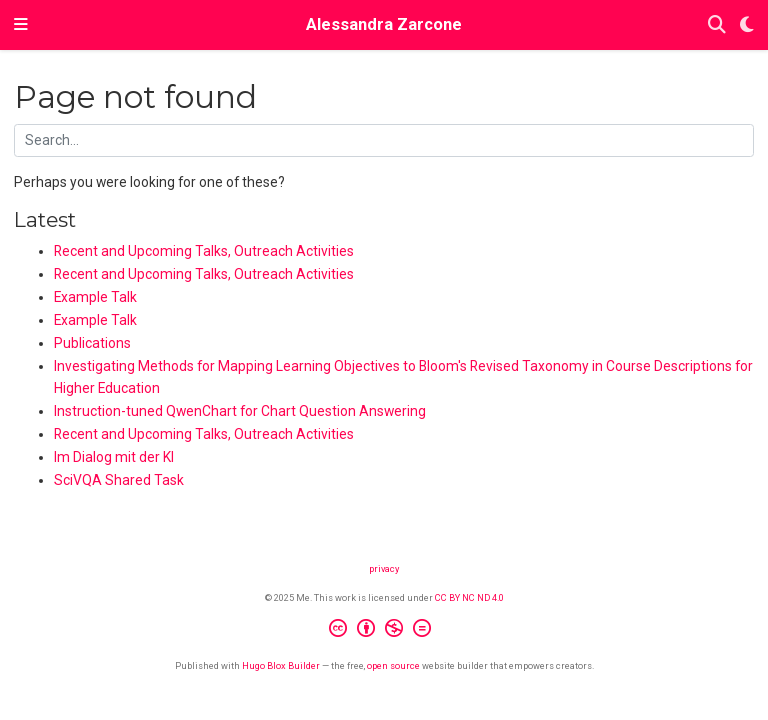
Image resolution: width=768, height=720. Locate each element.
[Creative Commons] (384, 631)
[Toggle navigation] (21, 25)
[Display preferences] (747, 25)
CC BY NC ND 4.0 (469, 597)
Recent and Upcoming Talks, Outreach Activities (204, 251)
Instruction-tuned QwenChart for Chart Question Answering (240, 411)
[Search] (717, 25)
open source (393, 665)
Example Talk (95, 297)
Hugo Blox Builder (281, 665)
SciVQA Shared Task (119, 480)
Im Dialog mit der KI (114, 457)
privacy (384, 568)
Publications (92, 343)
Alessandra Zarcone (384, 24)
